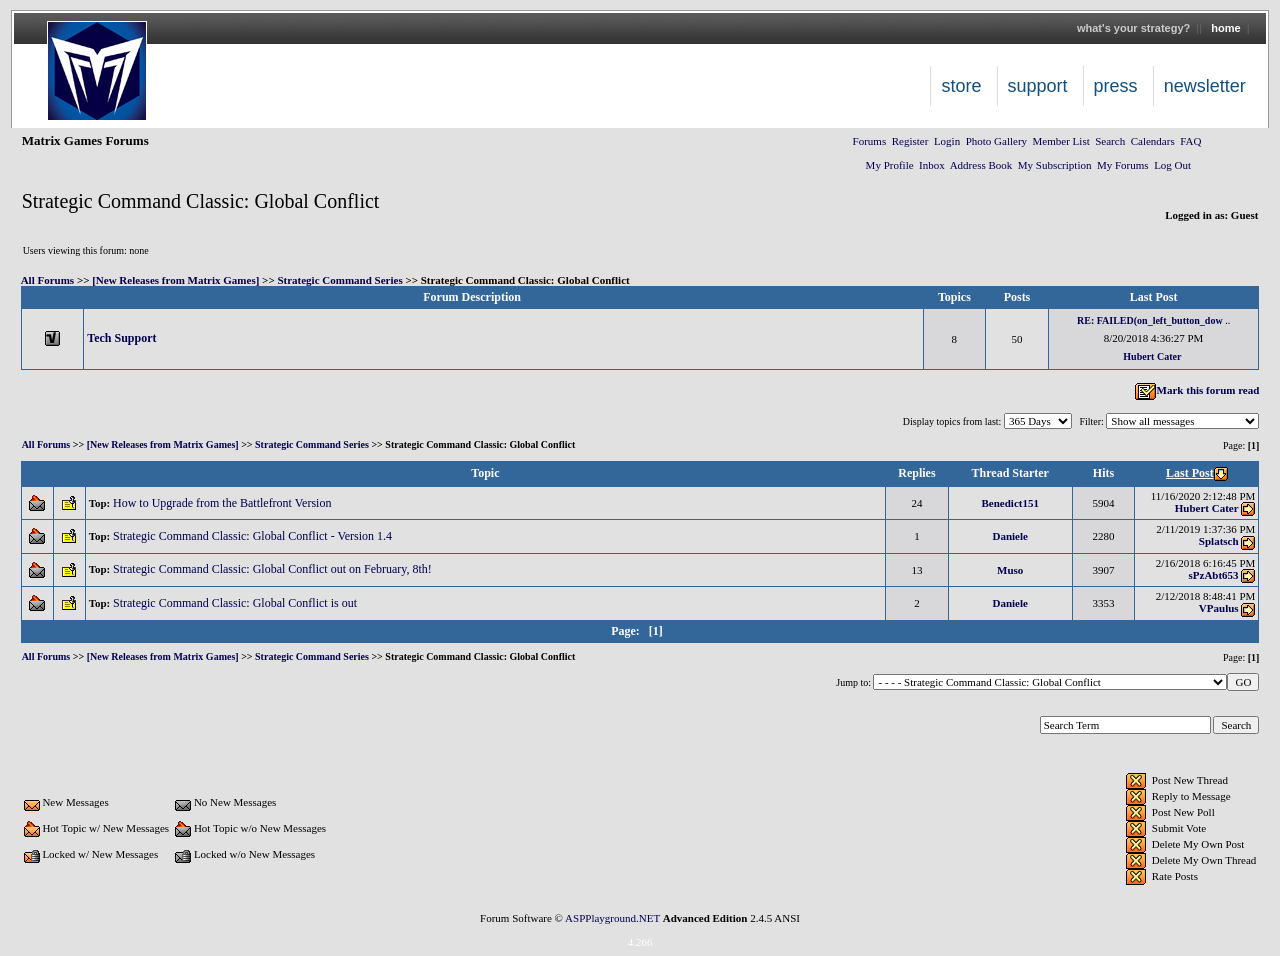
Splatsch (1219, 541)
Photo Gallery (996, 141)
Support (1038, 86)
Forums (870, 141)
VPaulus (1219, 608)
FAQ (1190, 141)
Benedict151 (1010, 503)
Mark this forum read (1197, 390)
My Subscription (1055, 165)
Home (1225, 28)
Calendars (1153, 141)
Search (1110, 141)
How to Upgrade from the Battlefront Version (223, 503)
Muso (1010, 570)
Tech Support (121, 338)
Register (910, 141)
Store (961, 86)
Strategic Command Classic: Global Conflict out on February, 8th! (274, 569)
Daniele (1010, 536)
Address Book (981, 165)
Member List (1061, 141)
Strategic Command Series (339, 280)
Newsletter (1205, 86)
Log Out (1172, 165)
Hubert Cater (1152, 356)
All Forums (47, 280)
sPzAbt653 (1214, 575)
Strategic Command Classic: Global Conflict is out (236, 603)
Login (947, 141)
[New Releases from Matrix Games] (175, 280)
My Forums (1123, 165)
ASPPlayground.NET (612, 918)
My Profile (890, 165)
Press (1116, 86)
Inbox (932, 165)
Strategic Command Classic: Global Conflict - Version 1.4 (254, 536)
